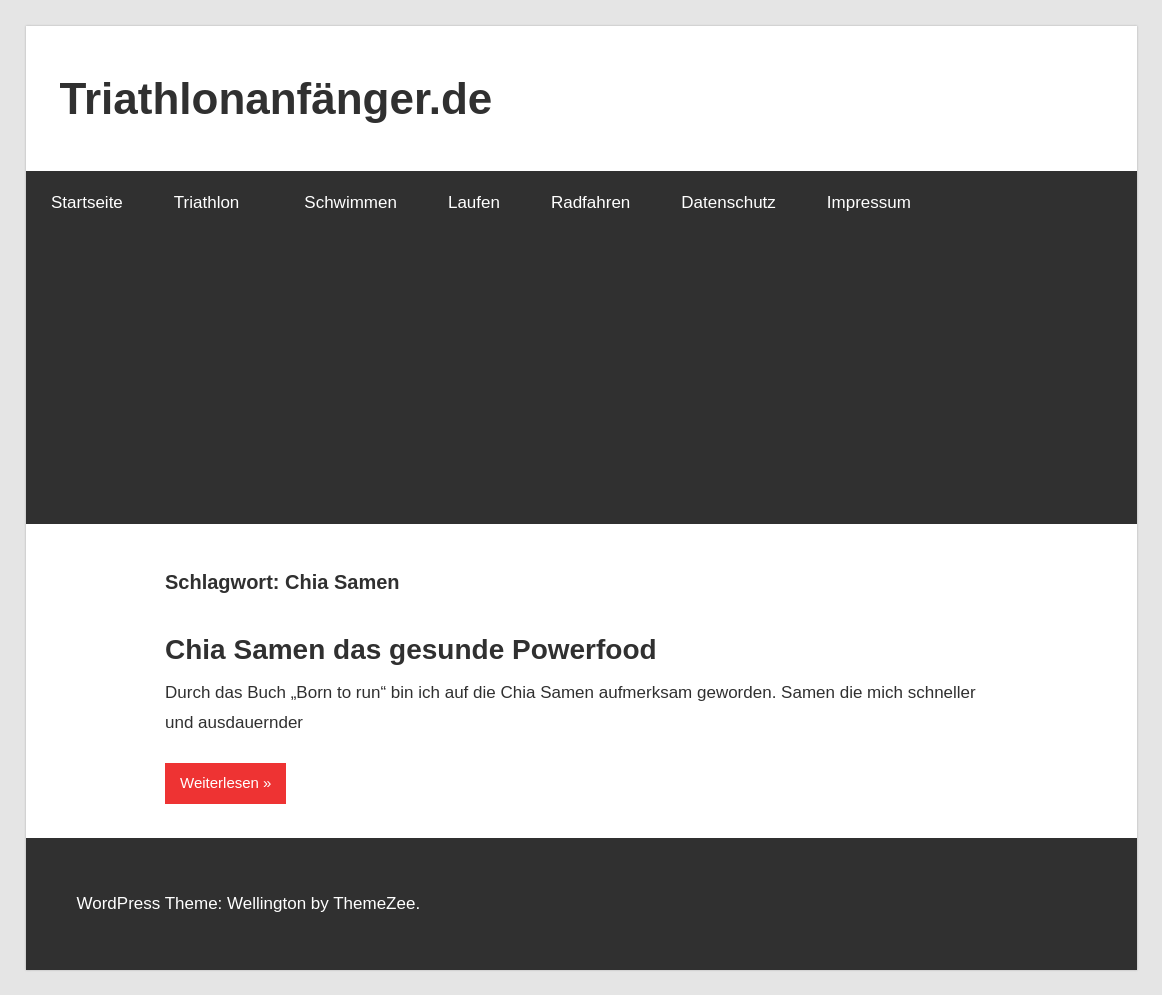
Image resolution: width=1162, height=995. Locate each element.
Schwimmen (350, 202)
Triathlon (218, 202)
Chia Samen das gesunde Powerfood (411, 649)
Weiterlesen (219, 782)
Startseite (87, 202)
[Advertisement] (581, 384)
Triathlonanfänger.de (276, 98)
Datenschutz (728, 202)
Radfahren (590, 202)
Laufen (474, 202)
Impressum (869, 202)
